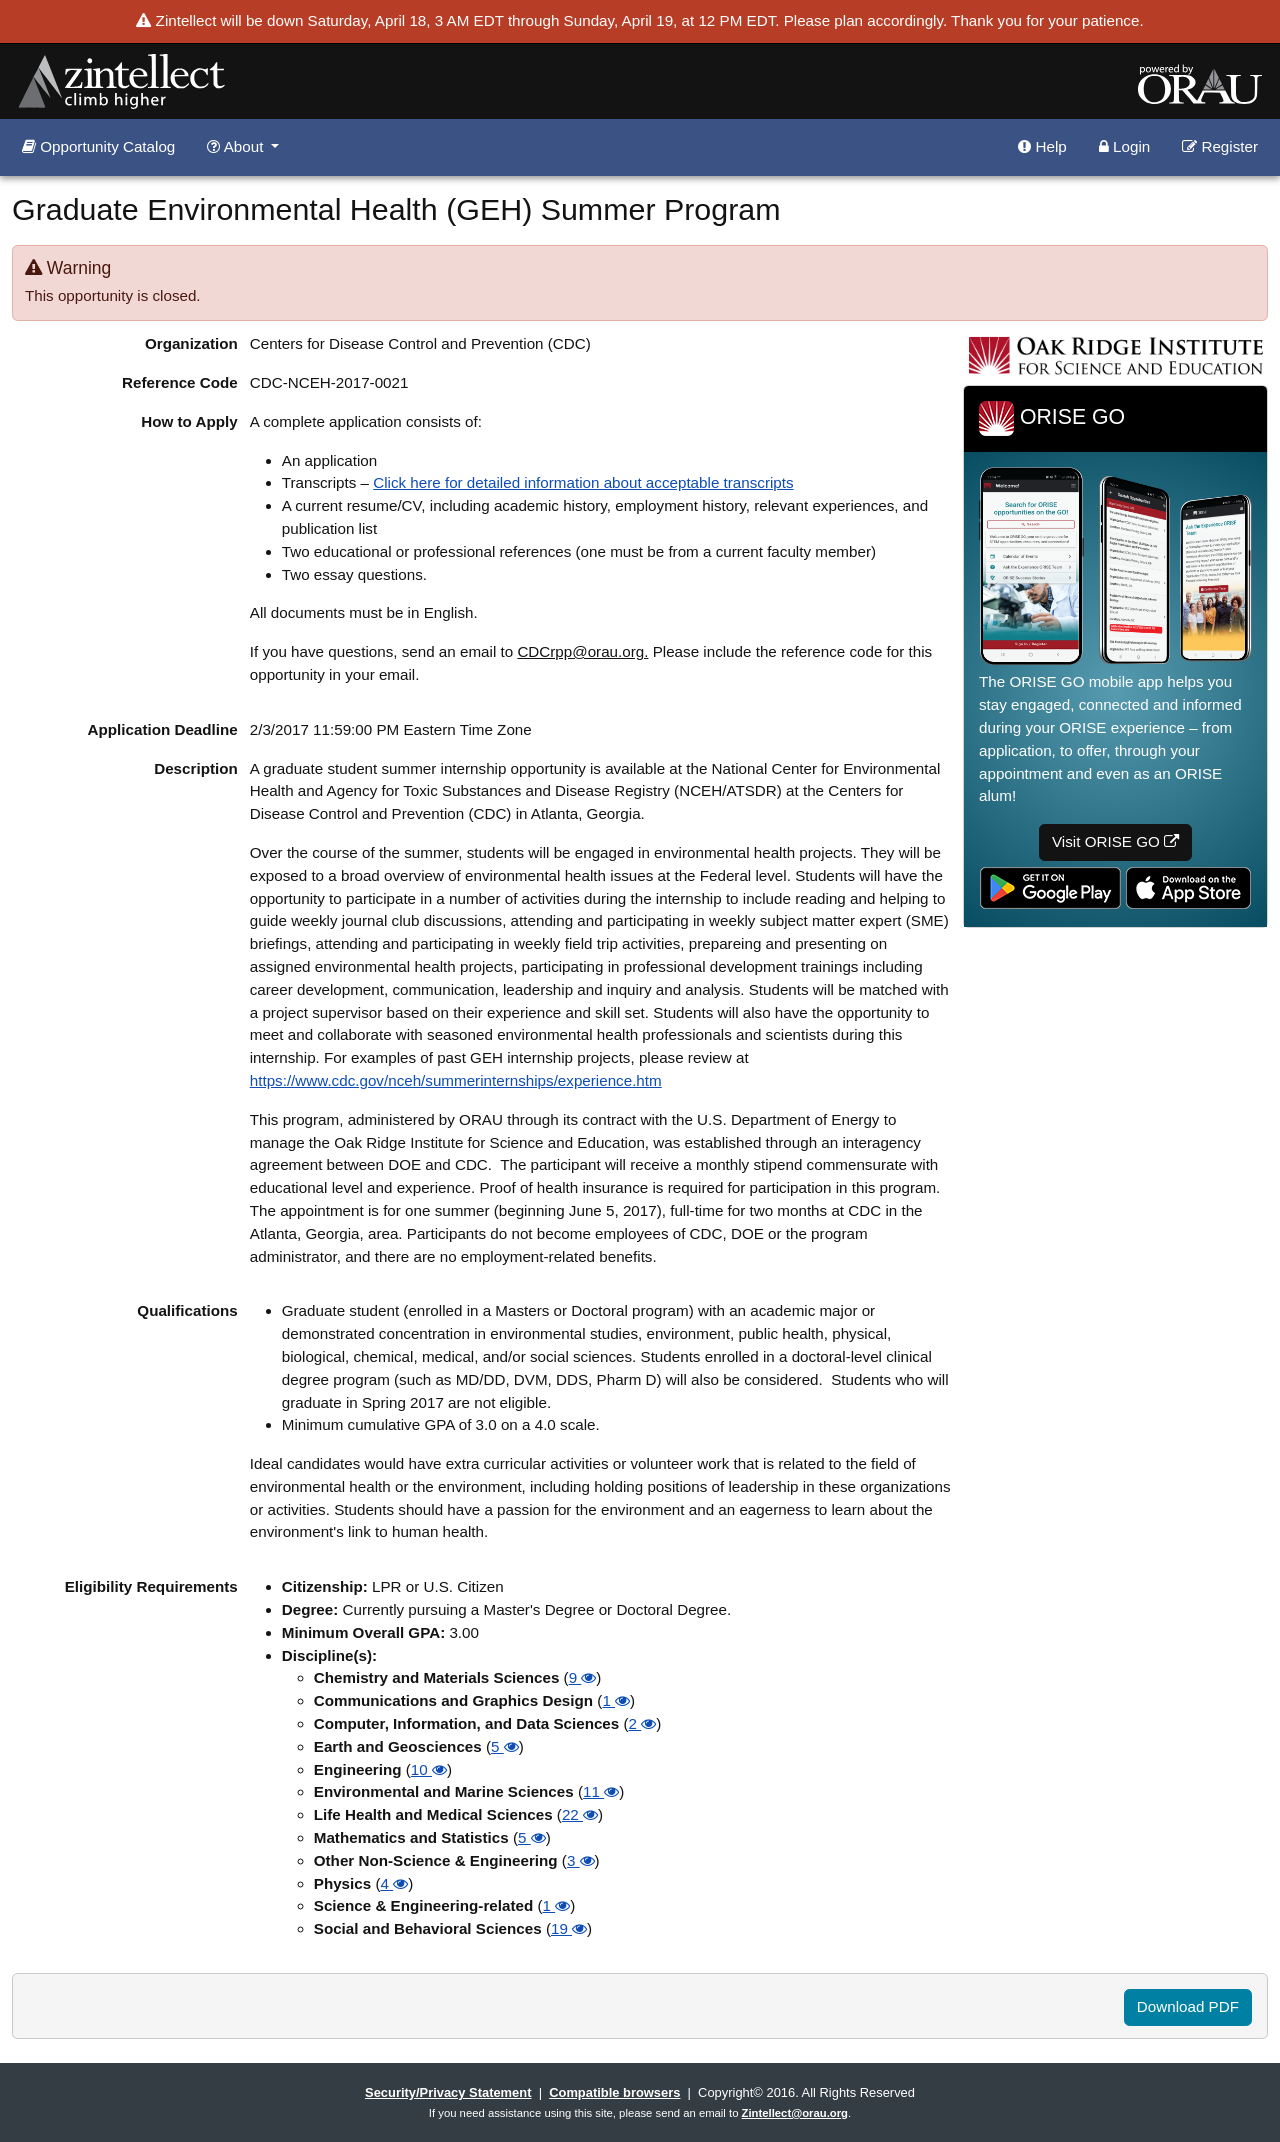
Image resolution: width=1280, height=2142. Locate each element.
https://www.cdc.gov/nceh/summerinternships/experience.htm (456, 1080)
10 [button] (429, 1769)
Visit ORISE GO (1115, 841)
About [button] (237, 146)
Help (1042, 146)
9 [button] (583, 1677)
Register (1220, 146)
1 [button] (616, 1700)
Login (1124, 146)
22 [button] (580, 1814)
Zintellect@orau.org (795, 2113)
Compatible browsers (614, 2092)
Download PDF (1188, 2006)
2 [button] (643, 1723)
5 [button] (505, 1746)
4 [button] (394, 1883)
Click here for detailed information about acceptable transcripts (583, 482)
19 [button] (569, 1928)
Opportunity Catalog (98, 146)
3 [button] (581, 1860)
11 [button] (601, 1791)
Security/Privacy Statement (448, 2092)
